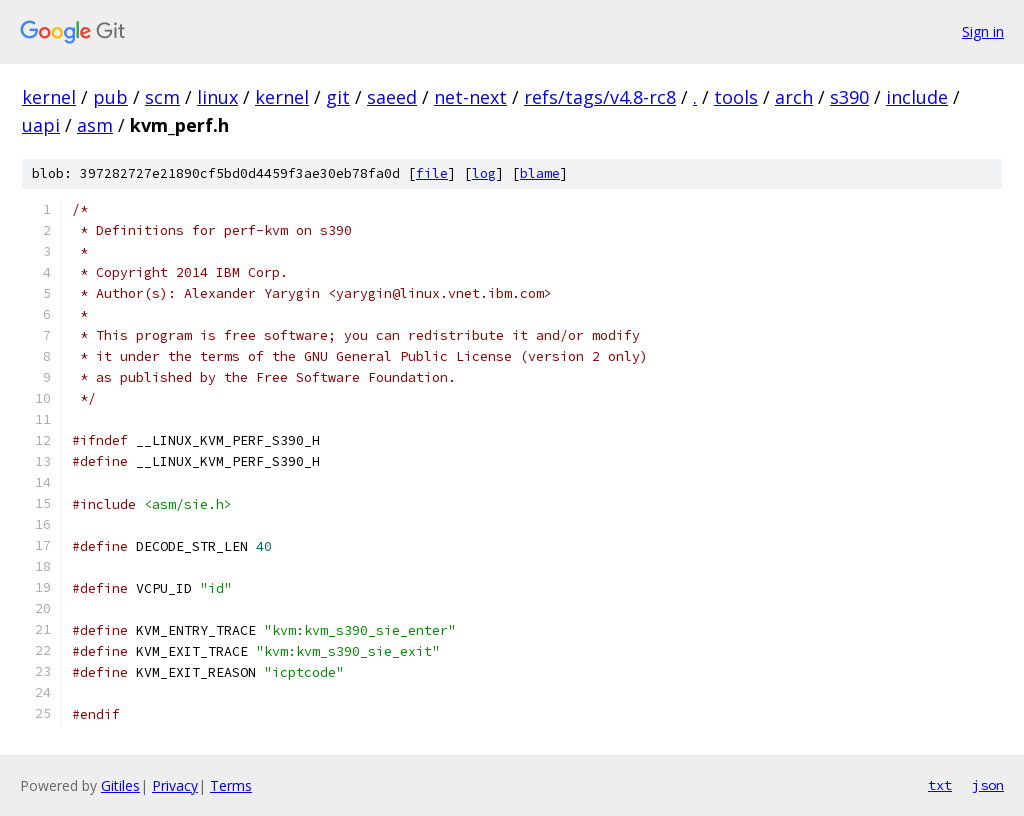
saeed (392, 97)
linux (217, 97)
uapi (41, 125)
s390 (849, 97)
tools (736, 97)
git (338, 97)
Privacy (175, 785)
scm (162, 97)
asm (95, 125)
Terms (231, 785)
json (988, 785)
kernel (49, 97)
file (432, 173)
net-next (470, 97)
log (484, 173)
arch (794, 97)
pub (110, 97)
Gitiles (120, 785)
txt (940, 785)
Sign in (983, 31)
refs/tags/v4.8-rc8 (600, 97)
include (917, 97)
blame (540, 173)
